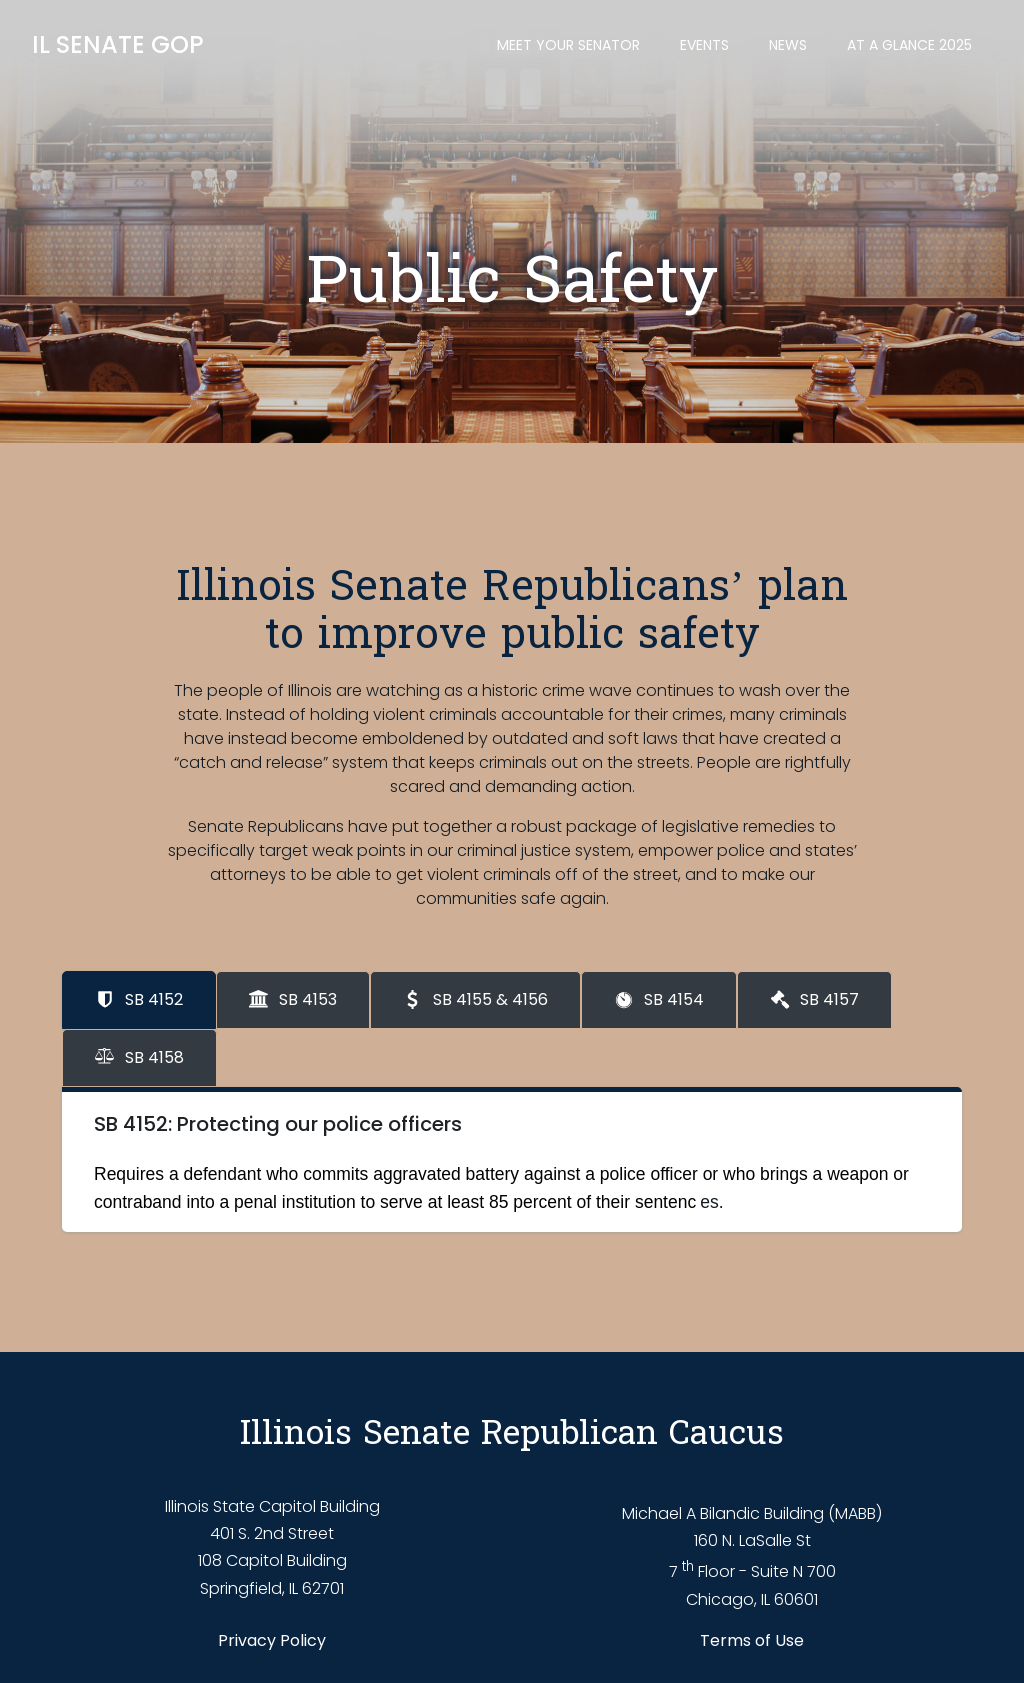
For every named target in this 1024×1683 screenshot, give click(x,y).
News (788, 45)
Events (704, 45)
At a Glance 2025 (909, 45)
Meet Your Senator (568, 45)
